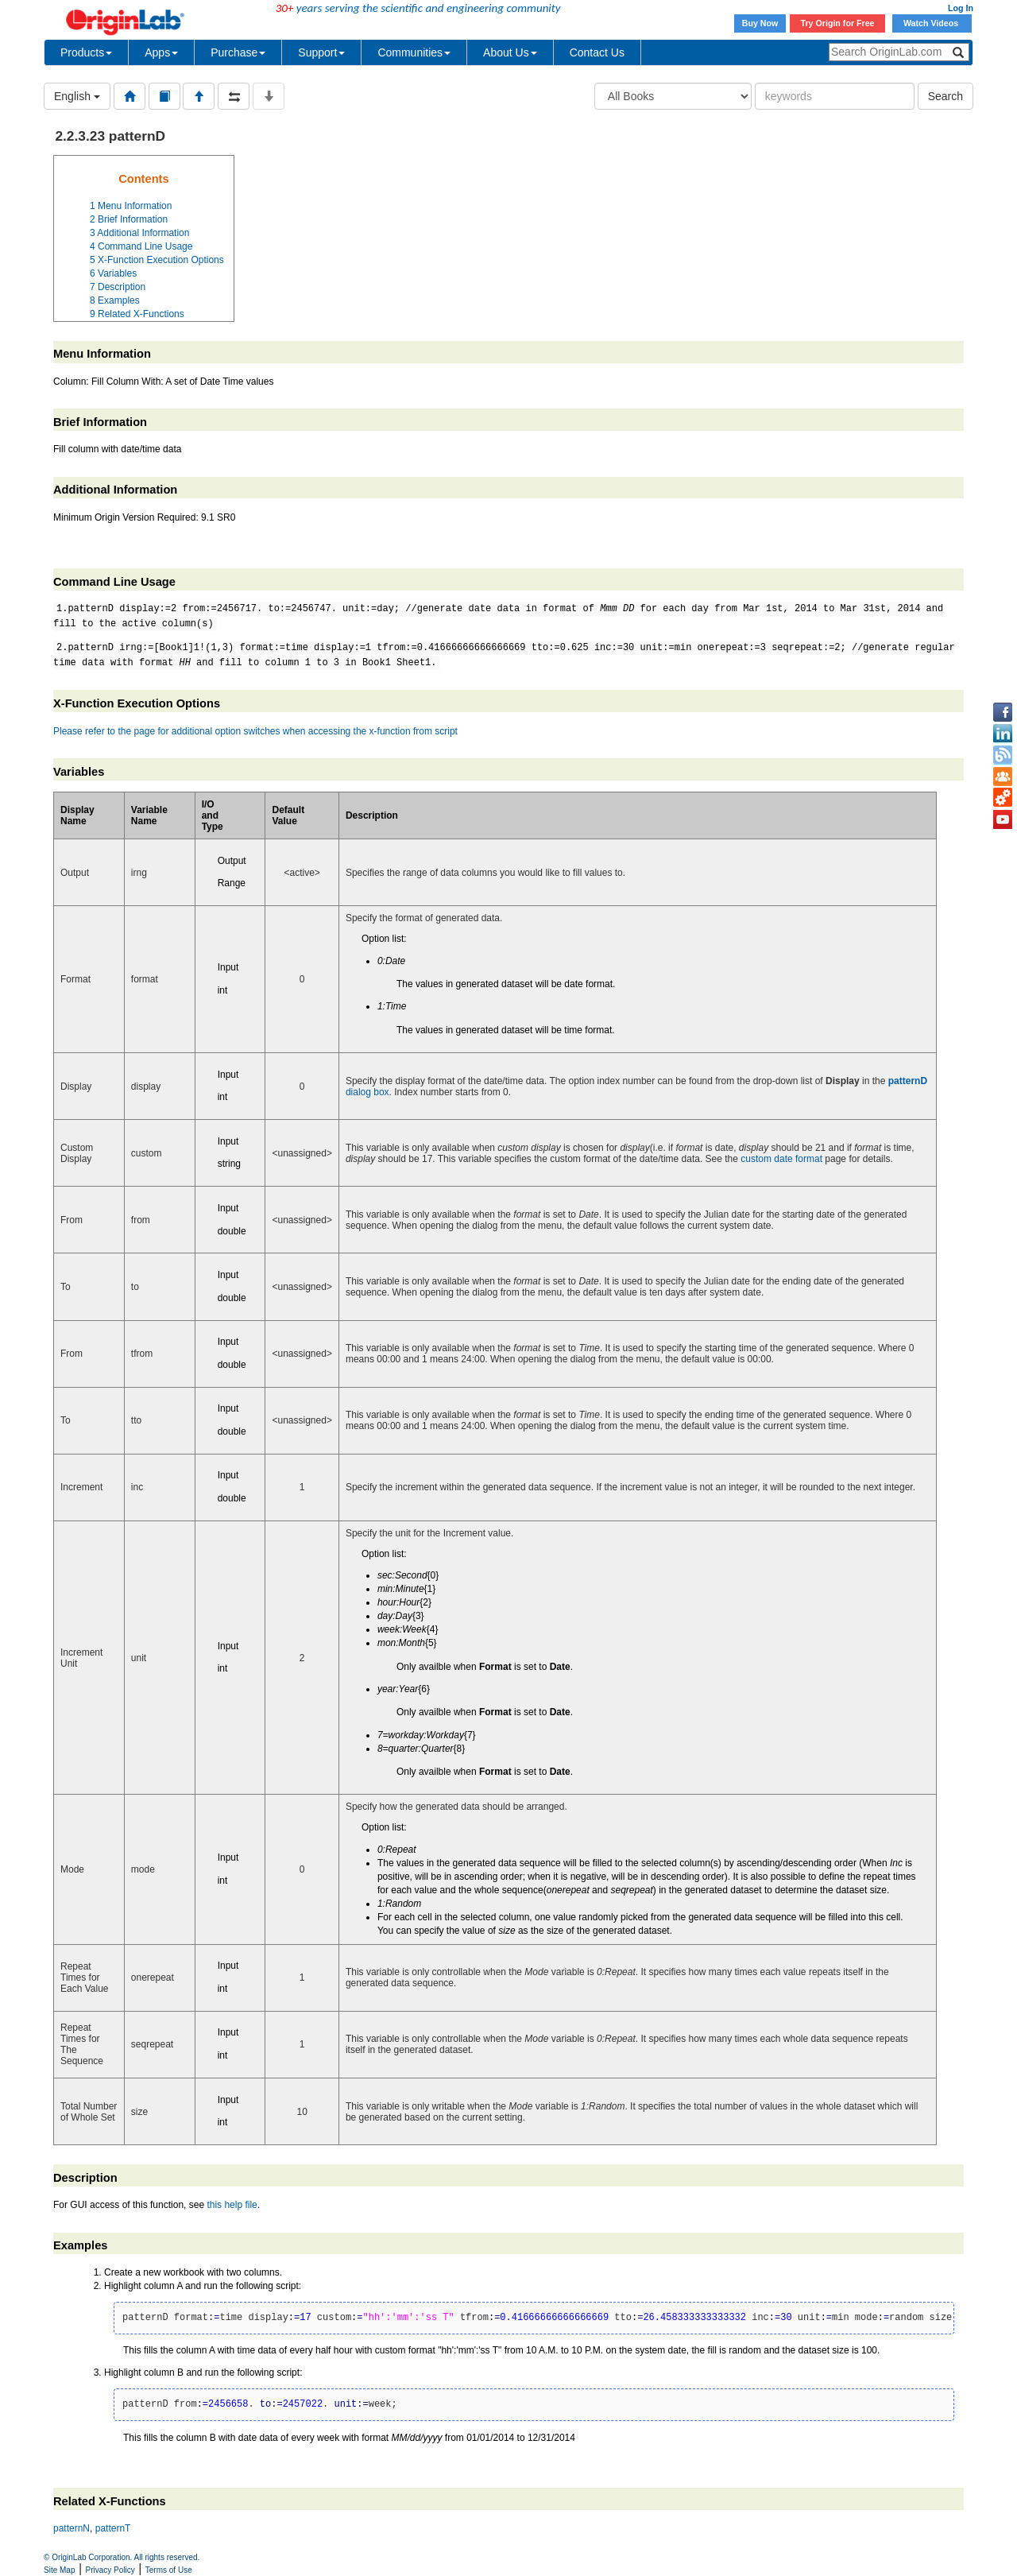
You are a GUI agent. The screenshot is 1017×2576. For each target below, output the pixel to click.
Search (945, 96)
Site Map (59, 2570)
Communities (413, 52)
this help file (232, 2204)
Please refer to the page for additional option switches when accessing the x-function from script (255, 731)
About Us (510, 52)
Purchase (238, 52)
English (77, 96)
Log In (960, 8)
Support (321, 52)
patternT (113, 2528)
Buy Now (760, 23)
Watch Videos (932, 23)
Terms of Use (168, 2570)
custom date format (781, 1158)
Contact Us (597, 52)
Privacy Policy (110, 2570)
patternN (71, 2528)
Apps (161, 52)
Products (86, 52)
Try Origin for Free (838, 23)
